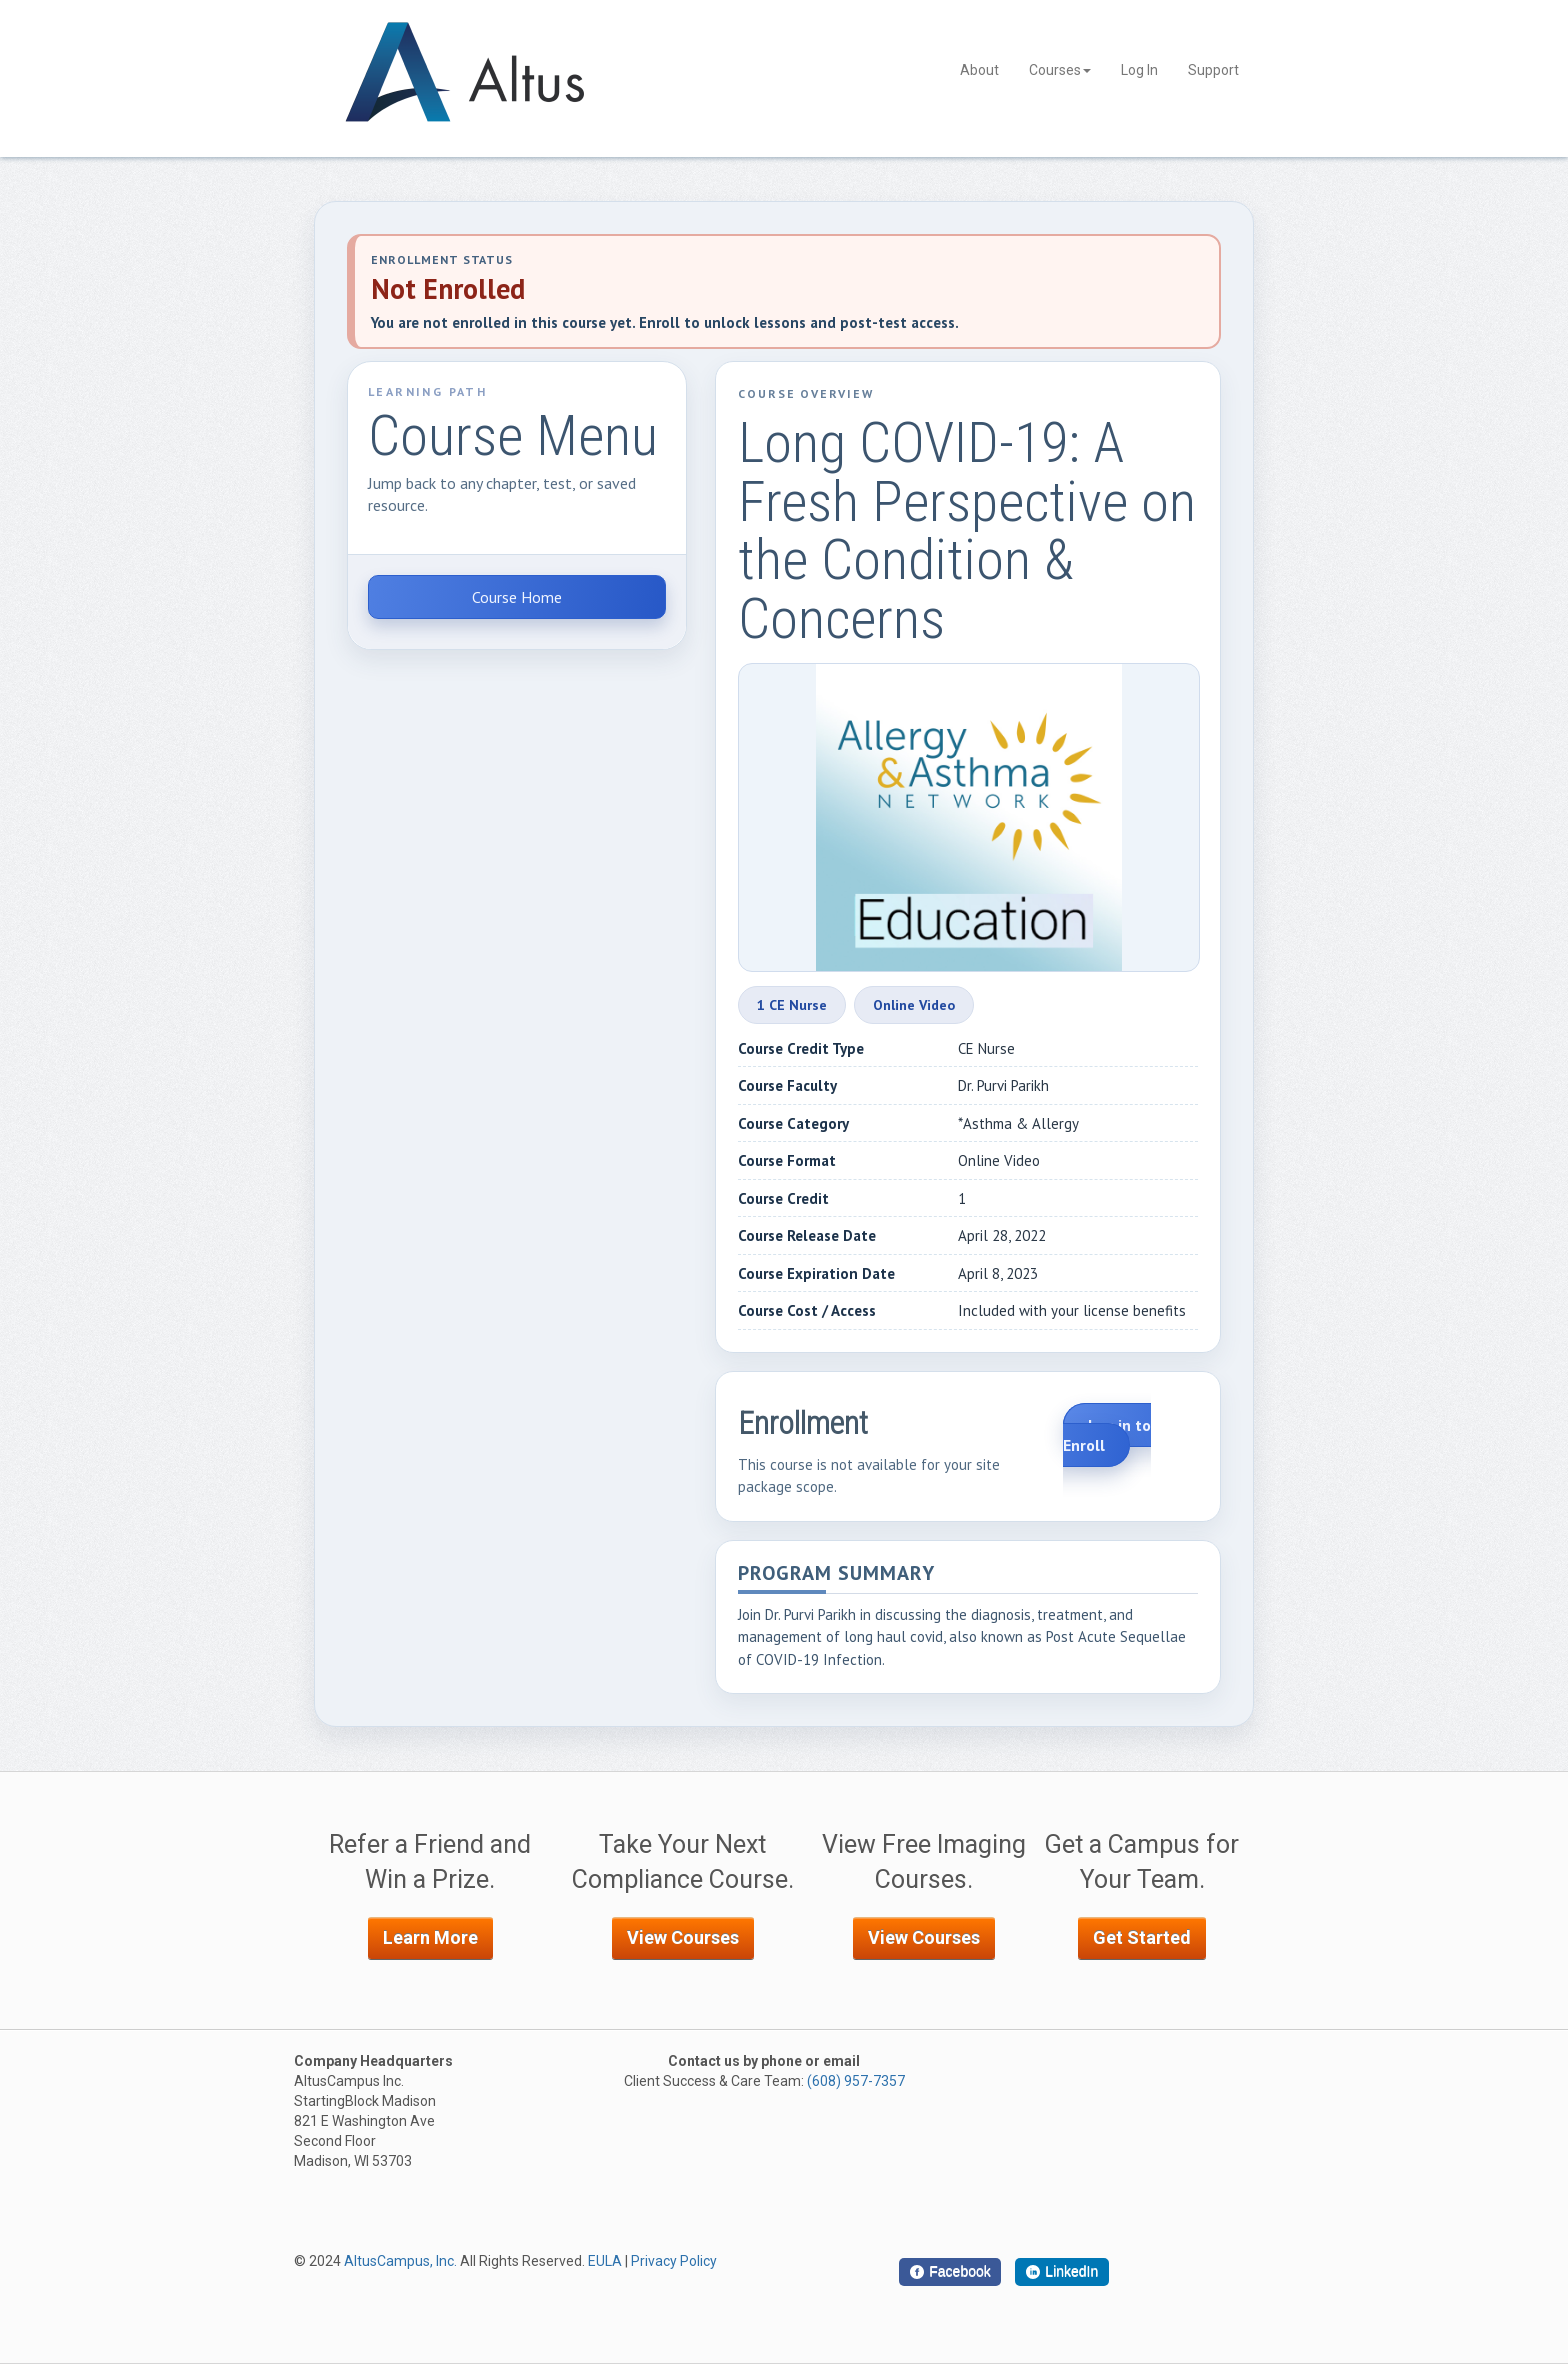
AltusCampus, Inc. (400, 2261)
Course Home (517, 597)
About (979, 70)
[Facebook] (950, 2272)
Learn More (430, 1937)
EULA (605, 2261)
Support (1213, 70)
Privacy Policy (674, 2261)
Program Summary (836, 1574)
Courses (1060, 70)
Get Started (1142, 1937)
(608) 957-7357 (856, 2081)
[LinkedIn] (1062, 2272)
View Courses (683, 1937)
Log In (1139, 70)
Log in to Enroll (1107, 1435)
